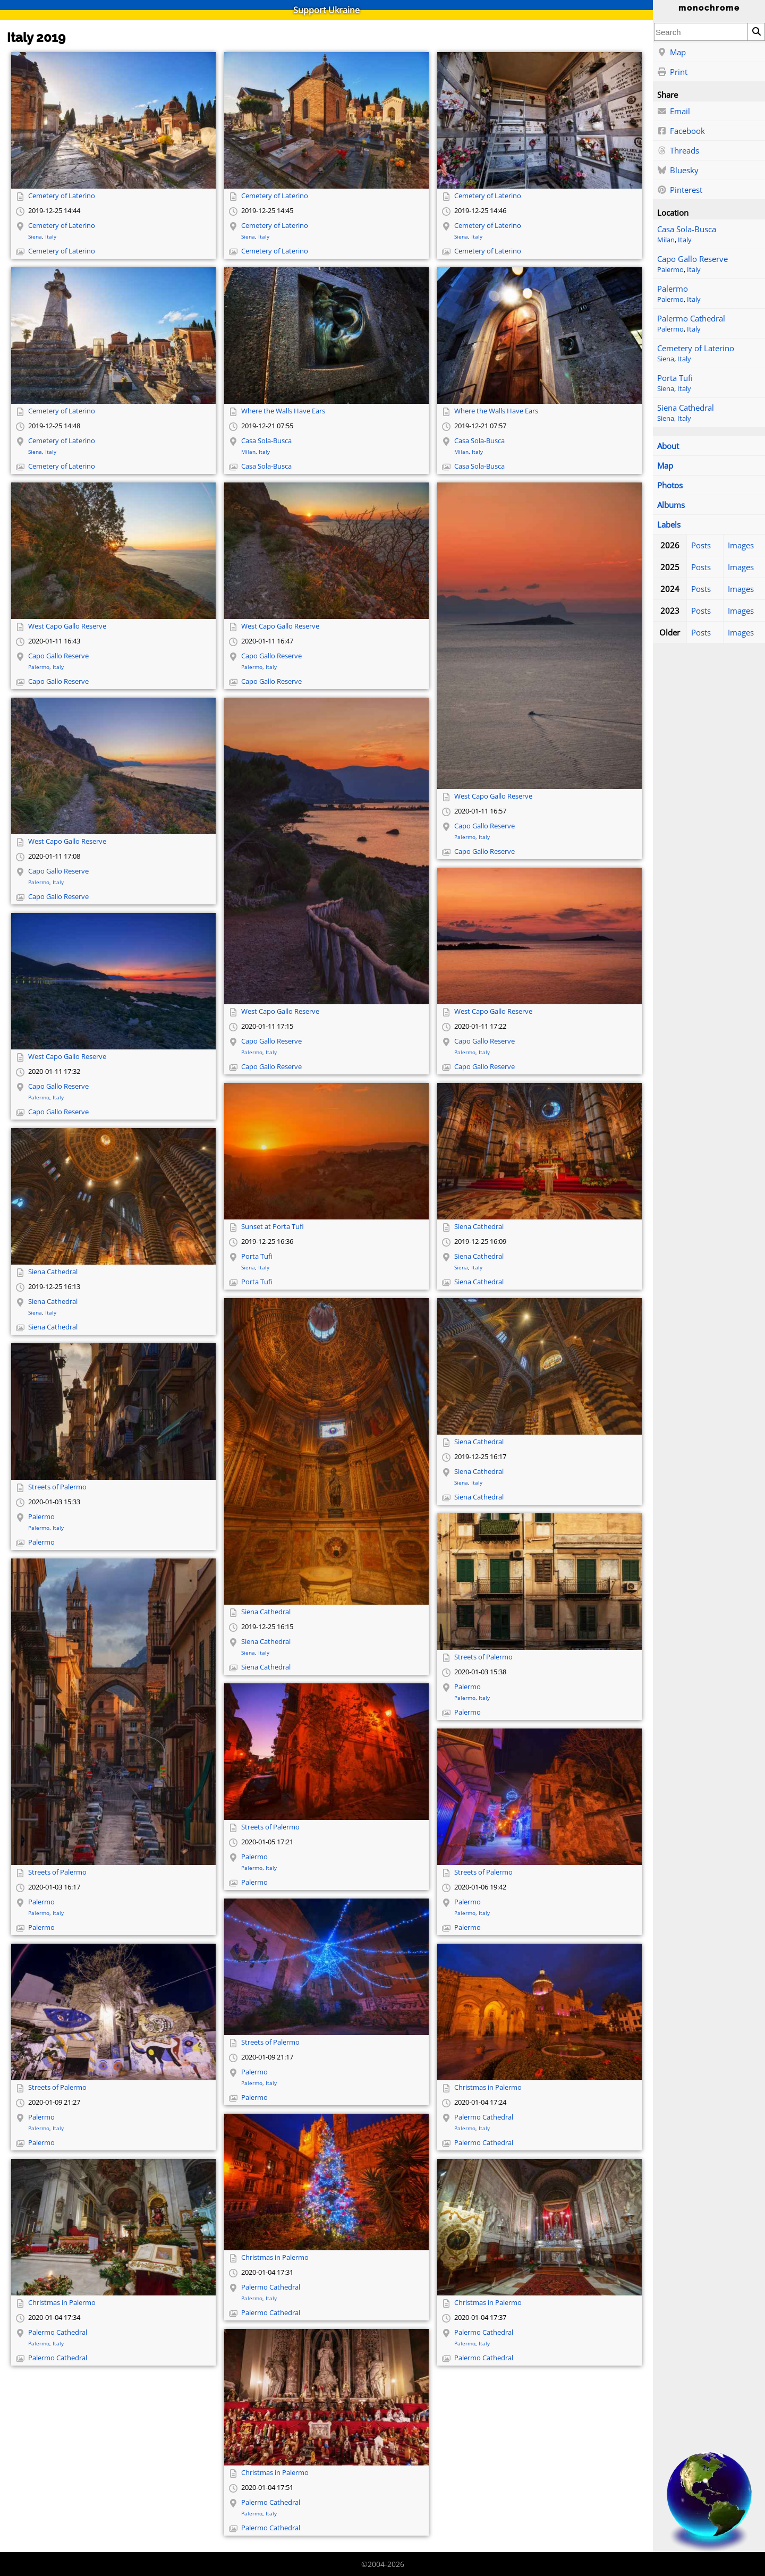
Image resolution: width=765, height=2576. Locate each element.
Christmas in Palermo (488, 2087)
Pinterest (679, 190)
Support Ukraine (326, 10)
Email (673, 111)
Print (672, 72)
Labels (669, 524)
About (668, 445)
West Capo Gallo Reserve (67, 626)
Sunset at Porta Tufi (272, 1226)
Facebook (681, 131)
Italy (685, 239)
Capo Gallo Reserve (692, 258)
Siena (665, 358)
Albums (671, 504)
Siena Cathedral (685, 407)
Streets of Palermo (57, 1487)
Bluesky (678, 170)
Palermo (670, 269)
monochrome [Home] (709, 8)
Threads (678, 151)
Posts (701, 545)
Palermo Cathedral (691, 318)
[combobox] (700, 31)
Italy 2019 (36, 37)
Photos (670, 485)
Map (671, 52)
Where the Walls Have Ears (283, 411)
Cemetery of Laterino (695, 348)
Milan (666, 239)
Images (741, 545)
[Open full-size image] (113, 120)
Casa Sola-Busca (686, 229)
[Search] (755, 31)
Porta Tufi (675, 377)
